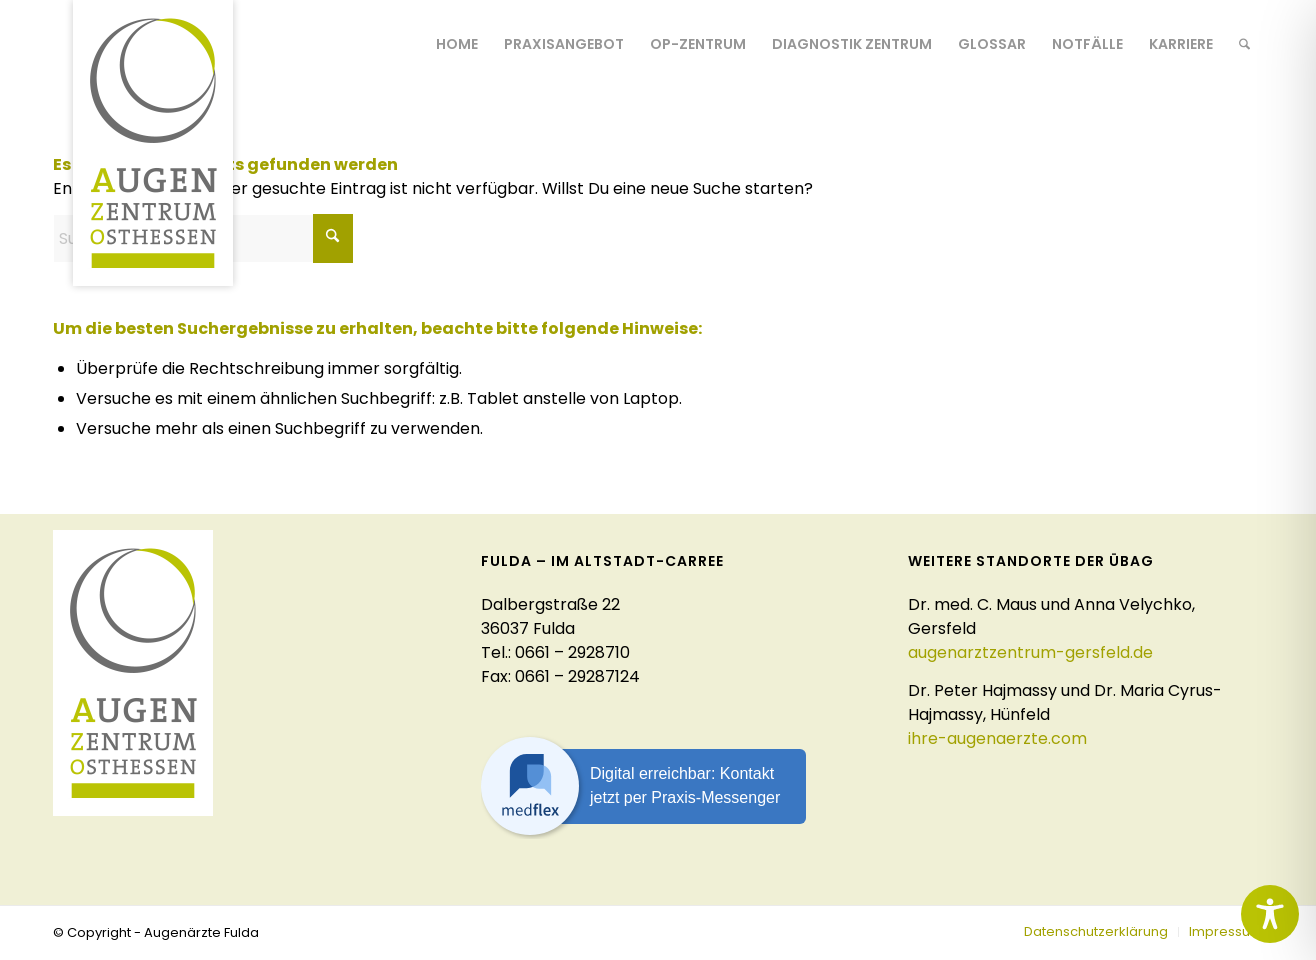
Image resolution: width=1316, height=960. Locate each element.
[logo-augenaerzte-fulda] (153, 143)
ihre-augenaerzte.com (997, 738)
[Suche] (1244, 44)
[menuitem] (457, 44)
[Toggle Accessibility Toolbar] (1270, 914)
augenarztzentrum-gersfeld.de (1030, 652)
